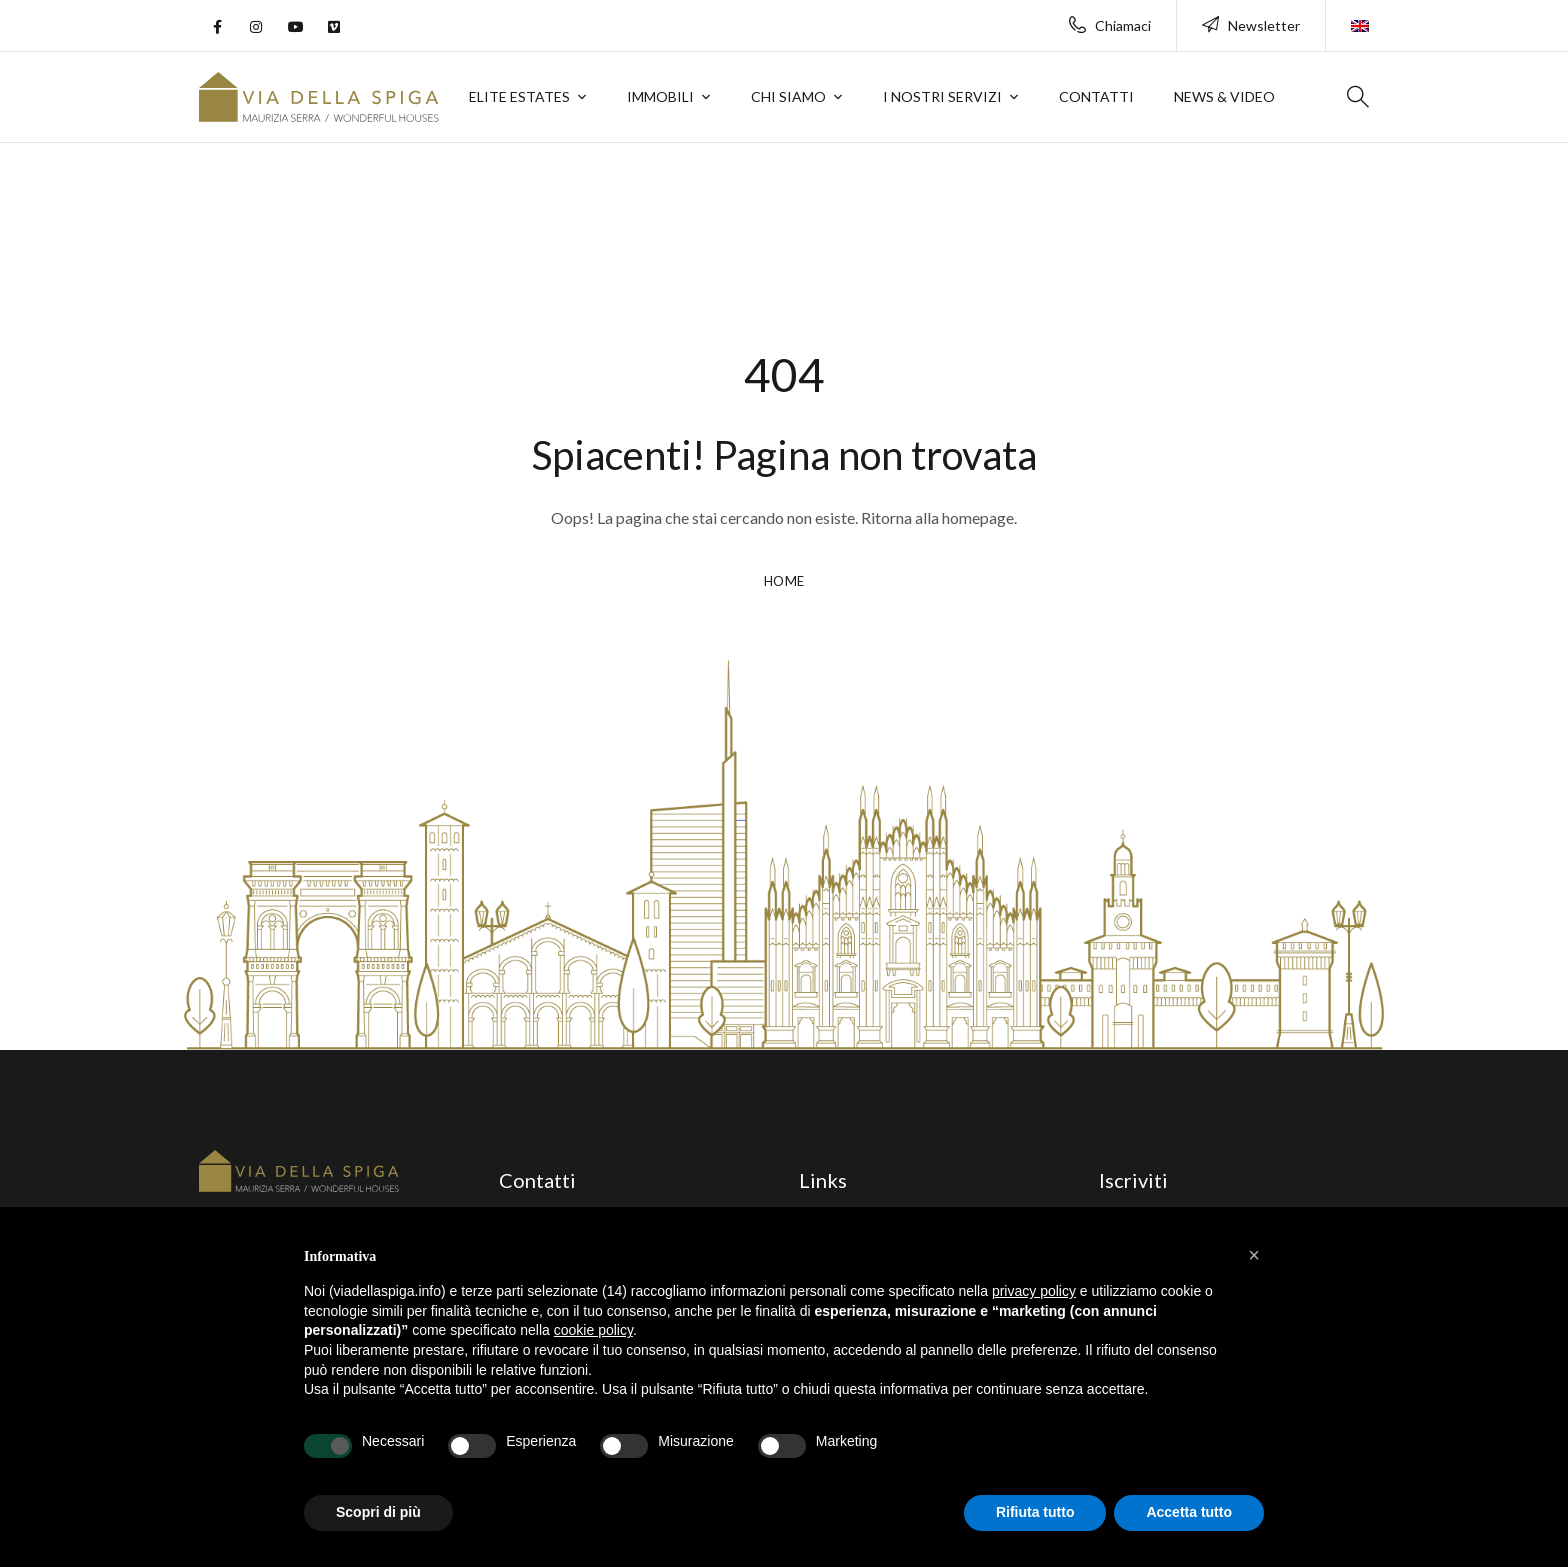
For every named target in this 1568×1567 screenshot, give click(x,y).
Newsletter (1251, 25)
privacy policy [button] (1034, 1291)
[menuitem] (1360, 16)
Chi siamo (788, 96)
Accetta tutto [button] (1189, 1512)
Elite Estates (519, 96)
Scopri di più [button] (378, 1512)
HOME (784, 581)
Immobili (660, 96)
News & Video (1224, 96)
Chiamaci (1110, 25)
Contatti (1096, 96)
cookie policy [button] (593, 1330)
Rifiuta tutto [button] (1035, 1512)
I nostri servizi (942, 96)
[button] (1254, 1255)
